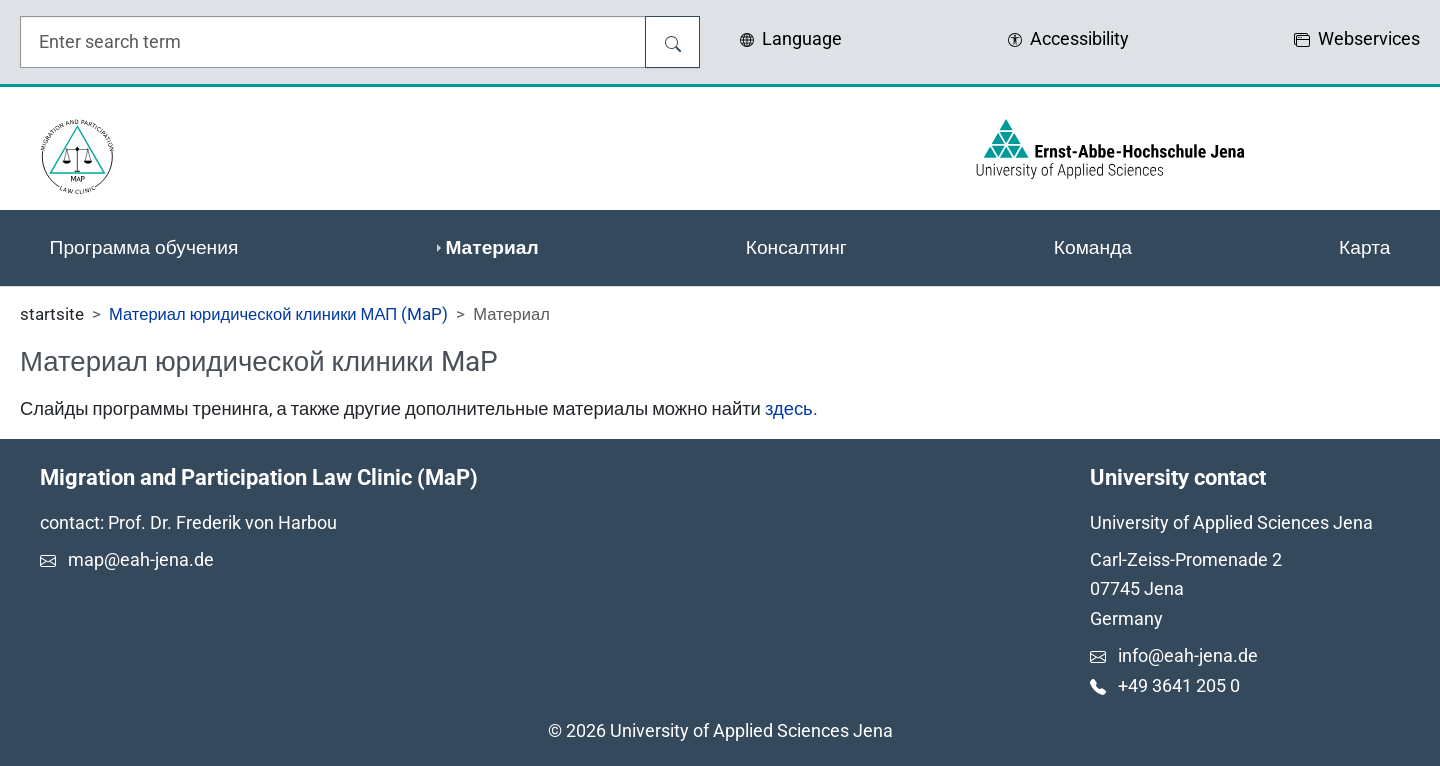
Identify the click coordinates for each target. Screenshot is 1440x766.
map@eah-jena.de (141, 559)
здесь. (791, 408)
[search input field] (333, 42)
